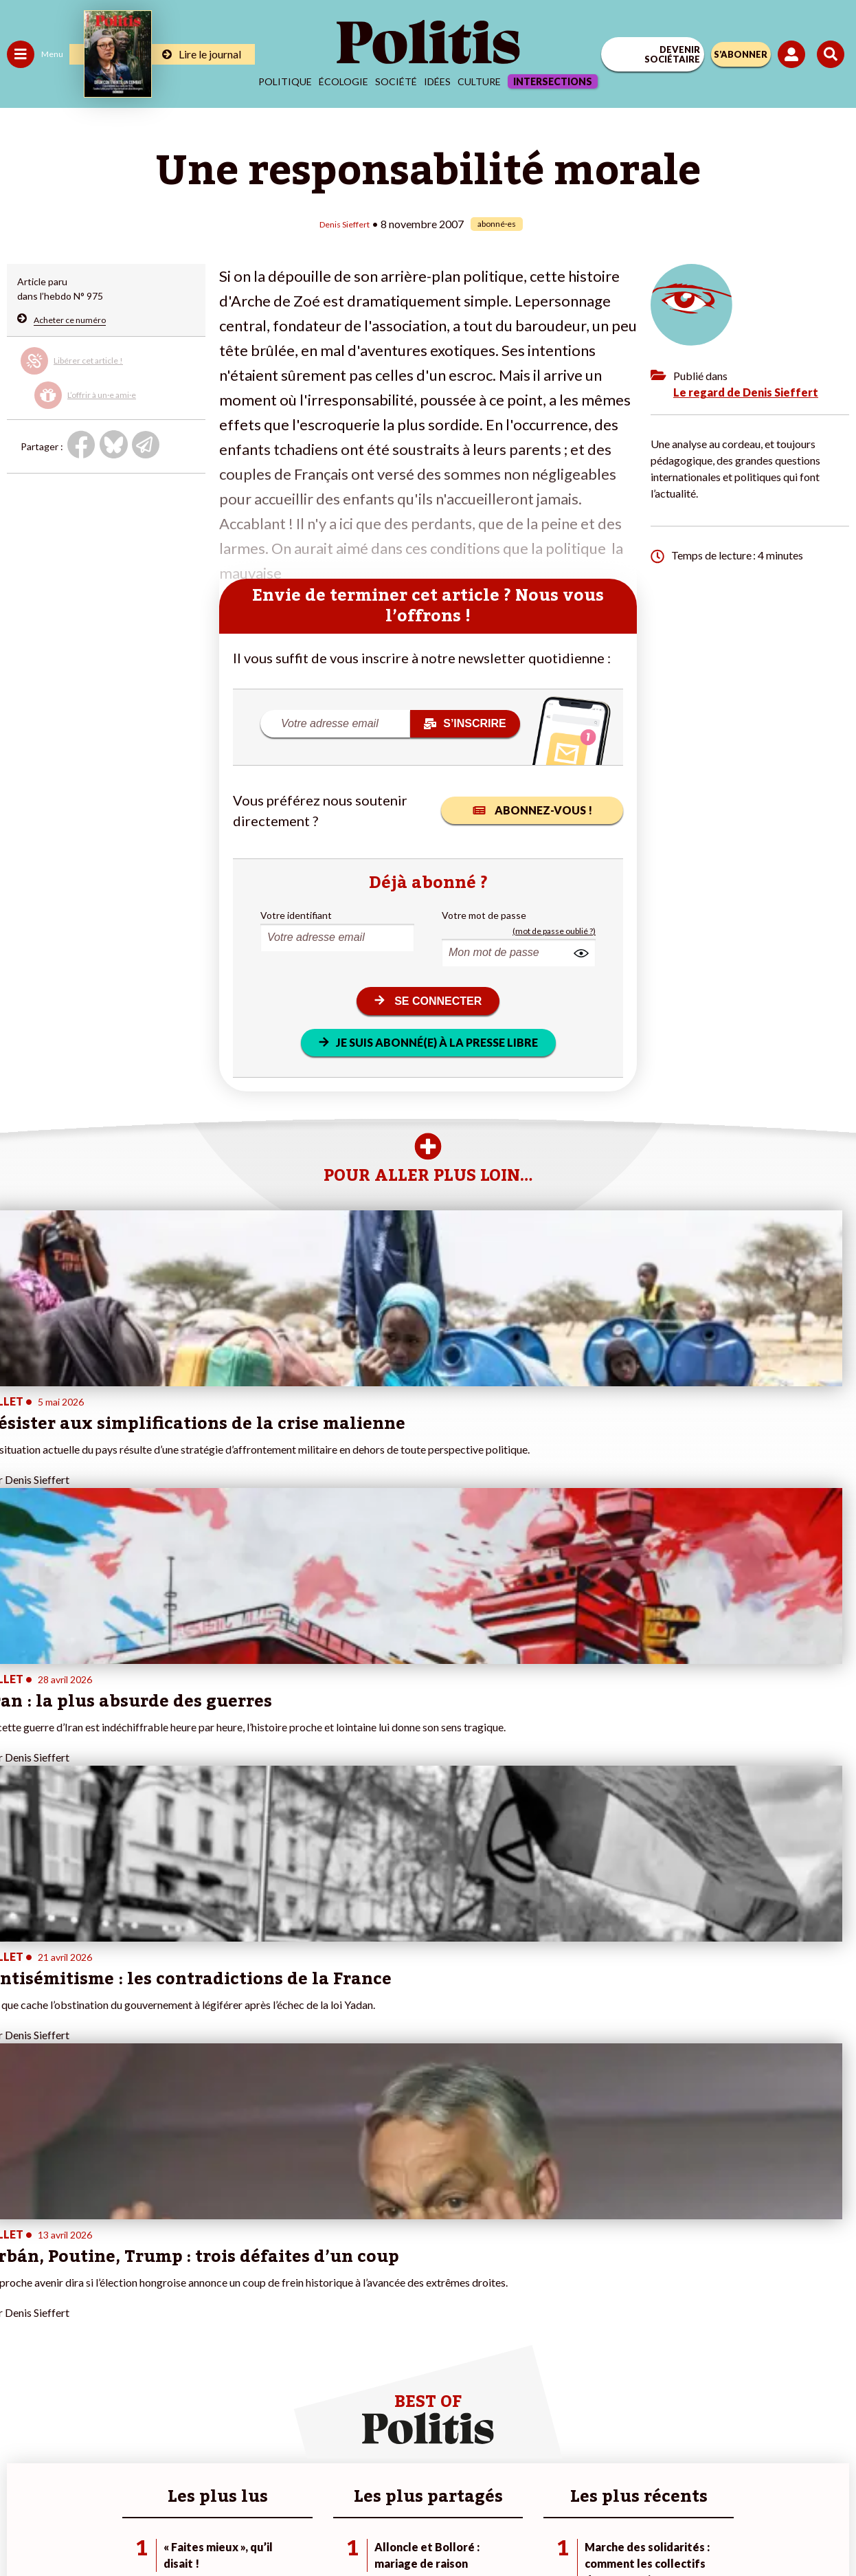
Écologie (343, 81)
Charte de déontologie (331, 2479)
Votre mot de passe (484, 914)
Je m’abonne (142, 2299)
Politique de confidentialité (540, 2479)
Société (396, 81)
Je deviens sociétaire (161, 2284)
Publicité (643, 2479)
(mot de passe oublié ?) (554, 930)
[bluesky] (291, 2528)
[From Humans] (419, 2528)
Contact (143, 2479)
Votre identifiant (296, 914)
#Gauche (244, 2284)
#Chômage (248, 2313)
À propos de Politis (156, 2342)
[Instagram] (377, 2528)
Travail (72, 2255)
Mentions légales (221, 2479)
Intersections (552, 81)
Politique (285, 81)
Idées (437, 81)
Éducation (79, 2284)
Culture (479, 81)
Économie (79, 2270)
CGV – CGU (430, 2479)
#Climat (241, 2255)
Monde (22, 2342)
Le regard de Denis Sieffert (745, 390)
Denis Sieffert (345, 223)
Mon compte (143, 2356)
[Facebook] (248, 2528)
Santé (70, 2299)
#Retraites (248, 2299)
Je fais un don (145, 2270)
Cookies (701, 2479)
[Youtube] (334, 2528)
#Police (240, 2270)
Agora (20, 2255)
